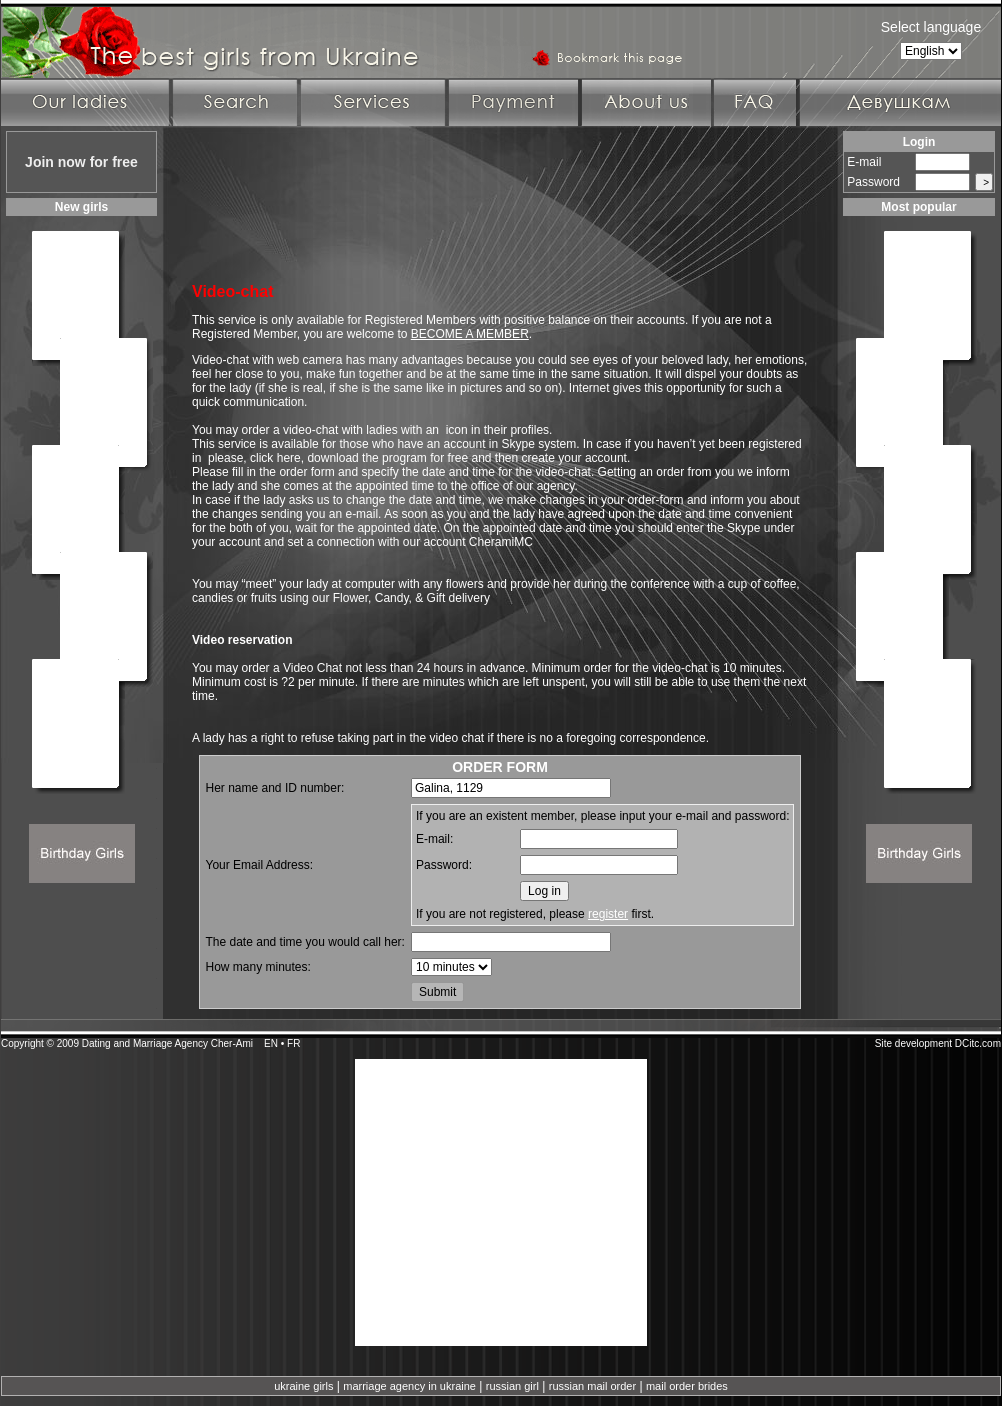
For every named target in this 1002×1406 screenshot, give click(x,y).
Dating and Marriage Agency (145, 1043)
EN (271, 1043)
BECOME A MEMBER (470, 334)
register (608, 914)
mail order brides (687, 1386)
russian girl (512, 1386)
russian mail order (592, 1386)
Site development (913, 1043)
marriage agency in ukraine (409, 1386)
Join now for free (81, 162)
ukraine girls (303, 1386)
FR (293, 1043)
